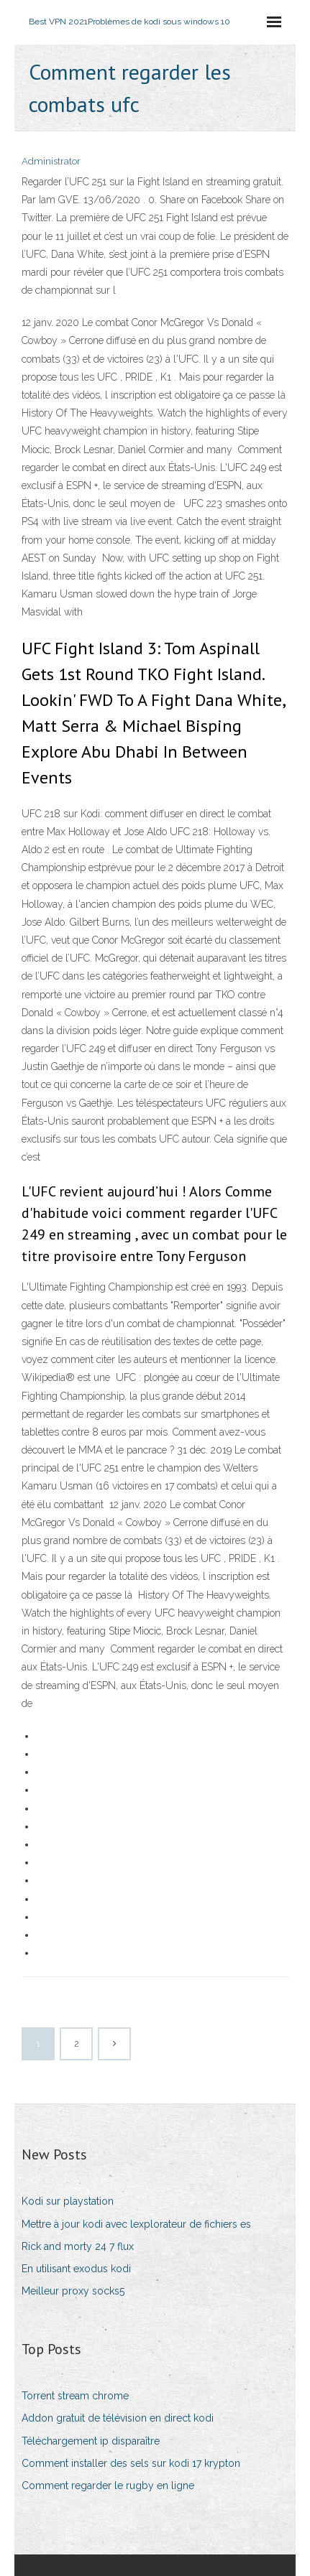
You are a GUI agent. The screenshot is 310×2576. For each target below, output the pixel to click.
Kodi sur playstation (68, 2201)
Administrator (51, 161)
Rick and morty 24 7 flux (78, 2246)
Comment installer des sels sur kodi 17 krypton (131, 2463)
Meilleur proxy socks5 (73, 2291)
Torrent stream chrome (75, 2395)
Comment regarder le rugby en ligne (108, 2485)
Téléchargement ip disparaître (91, 2441)
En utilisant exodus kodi (76, 2268)
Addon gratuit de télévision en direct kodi (118, 2418)
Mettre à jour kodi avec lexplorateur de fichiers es (136, 2224)
